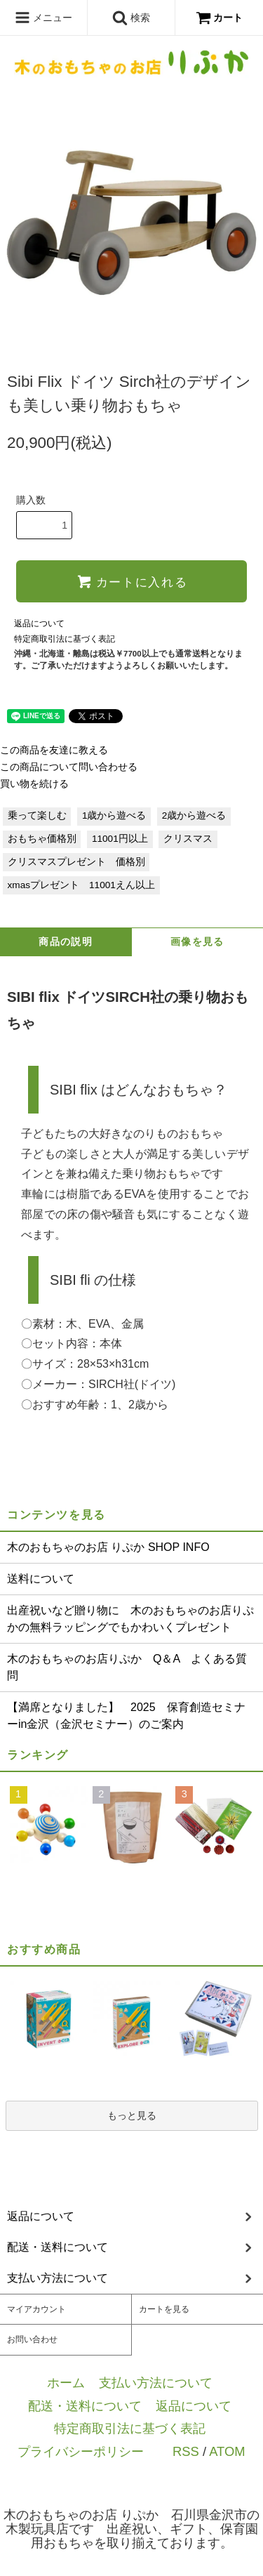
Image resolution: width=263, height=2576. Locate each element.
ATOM (227, 2451)
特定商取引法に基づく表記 (64, 639)
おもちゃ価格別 (42, 838)
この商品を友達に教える (54, 750)
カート (219, 17)
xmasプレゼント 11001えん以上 (81, 885)
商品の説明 (66, 942)
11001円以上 (120, 838)
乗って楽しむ (37, 815)
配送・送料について (85, 2405)
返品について (39, 623)
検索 (131, 17)
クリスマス (188, 838)
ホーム (66, 2382)
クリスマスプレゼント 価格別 (76, 862)
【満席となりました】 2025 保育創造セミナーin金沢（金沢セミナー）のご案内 (126, 1715)
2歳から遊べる (194, 815)
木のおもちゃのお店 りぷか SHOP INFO (108, 1547)
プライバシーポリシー (81, 2451)
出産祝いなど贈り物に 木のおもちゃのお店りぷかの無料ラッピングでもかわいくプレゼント (130, 1618)
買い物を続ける (34, 784)
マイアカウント (36, 2309)
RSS (186, 2451)
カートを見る (164, 2309)
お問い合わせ (32, 2339)
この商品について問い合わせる (68, 767)
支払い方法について (156, 2382)
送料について (40, 1579)
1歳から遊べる (114, 815)
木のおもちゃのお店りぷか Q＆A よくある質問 (127, 1667)
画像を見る (197, 942)
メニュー (43, 17)
